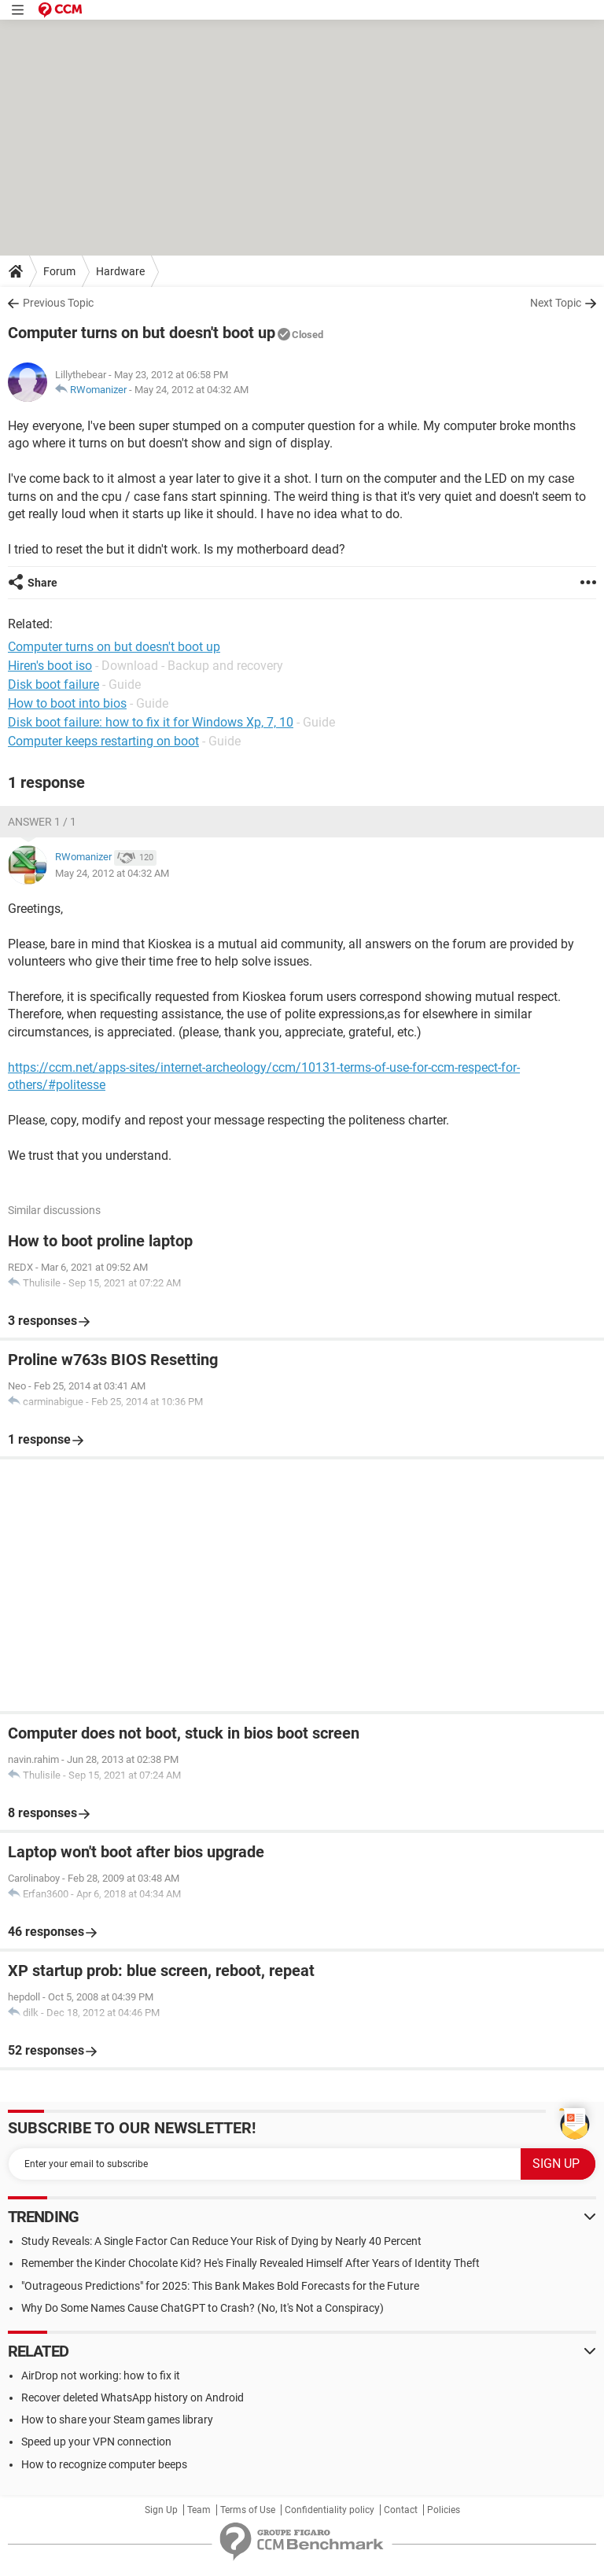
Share (42, 582)
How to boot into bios (67, 703)
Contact (401, 2509)
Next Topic (555, 302)
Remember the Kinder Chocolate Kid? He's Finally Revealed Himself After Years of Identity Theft (250, 2263)
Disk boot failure (53, 684)
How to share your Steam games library (117, 2419)
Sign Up (161, 2509)
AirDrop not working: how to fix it (100, 2375)
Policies (443, 2509)
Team (199, 2509)
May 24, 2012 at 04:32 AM (191, 390)
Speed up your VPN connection (96, 2441)
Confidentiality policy (329, 2509)
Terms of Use (247, 2509)
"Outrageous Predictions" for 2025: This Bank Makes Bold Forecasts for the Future (220, 2286)
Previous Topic (58, 302)
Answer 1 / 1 (42, 821)
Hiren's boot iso (50, 665)
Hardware (120, 271)
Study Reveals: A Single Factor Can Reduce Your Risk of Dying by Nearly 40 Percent (221, 2241)
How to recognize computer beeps (104, 2464)
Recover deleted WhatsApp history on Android (132, 2397)
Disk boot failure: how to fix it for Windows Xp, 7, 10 (150, 722)
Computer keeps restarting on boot (103, 741)
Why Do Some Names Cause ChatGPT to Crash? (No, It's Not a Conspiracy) (202, 2308)
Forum (59, 271)
